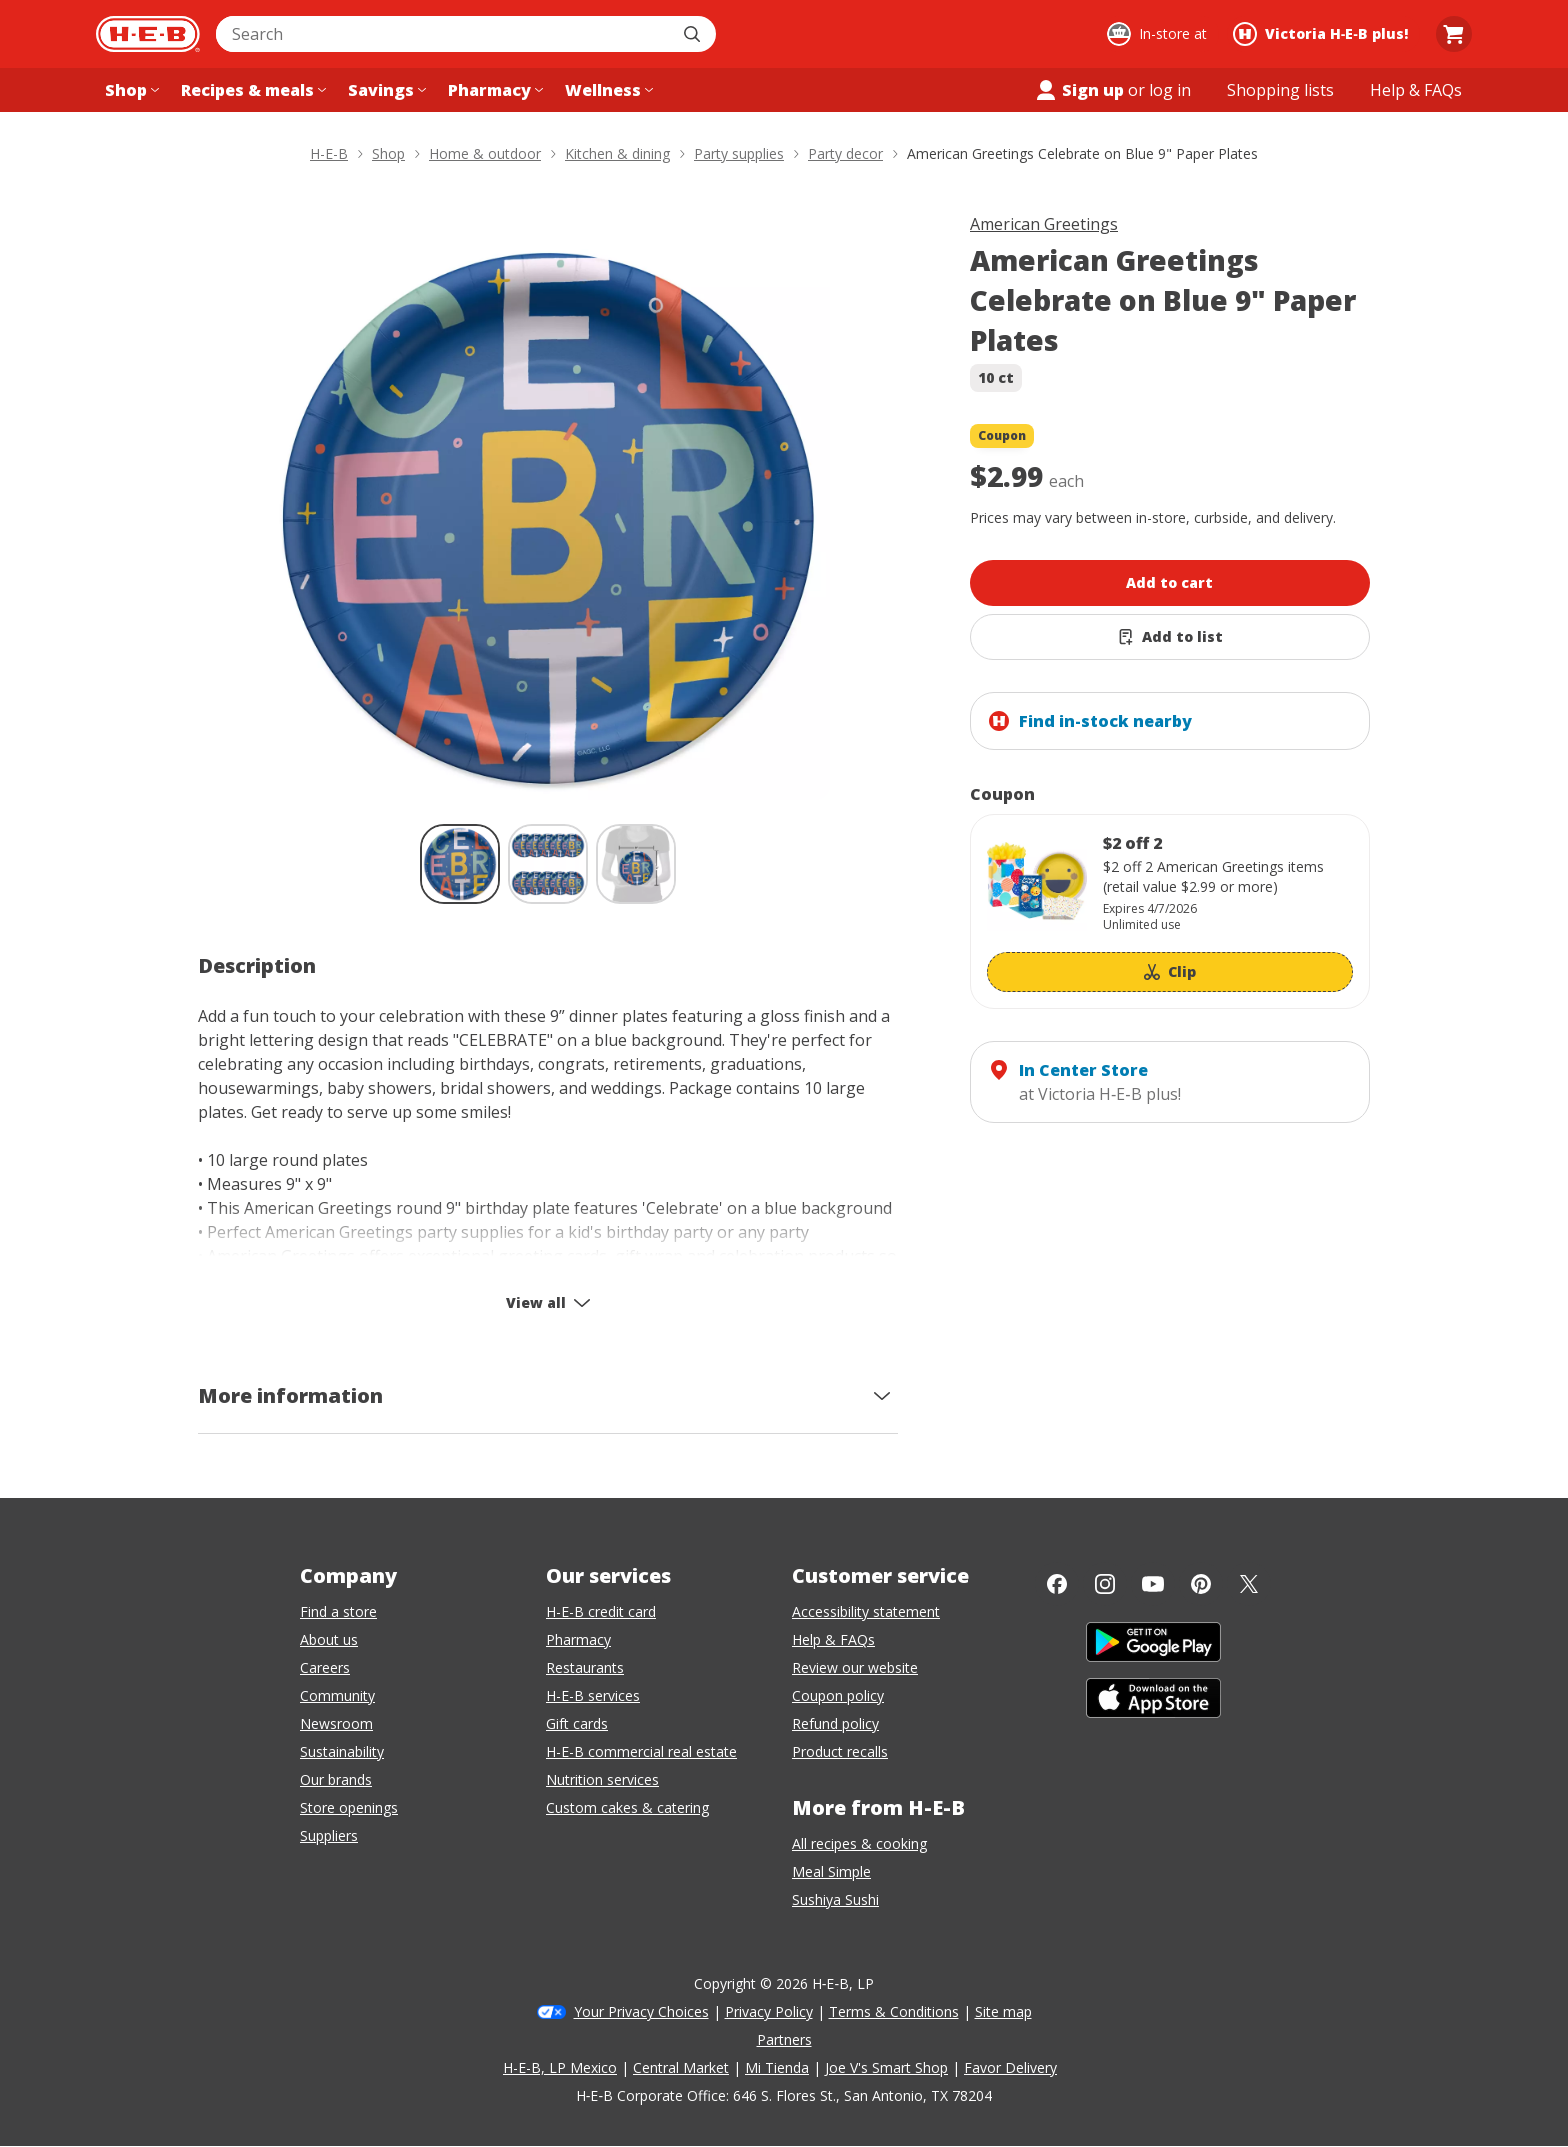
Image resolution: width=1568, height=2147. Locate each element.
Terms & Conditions (894, 2011)
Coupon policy (838, 1695)
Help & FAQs (833, 1639)
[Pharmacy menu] (493, 90)
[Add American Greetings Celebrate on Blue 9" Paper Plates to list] (1170, 637)
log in (1170, 90)
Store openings (349, 1807)
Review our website (855, 1667)
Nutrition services (602, 1779)
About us (329, 1639)
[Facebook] (1057, 1584)
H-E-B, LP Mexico (560, 2067)
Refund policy (835, 1723)
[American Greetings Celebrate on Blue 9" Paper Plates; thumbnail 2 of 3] (548, 864)
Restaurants (585, 1667)
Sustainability (342, 1751)
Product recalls (840, 1751)
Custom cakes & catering (627, 1807)
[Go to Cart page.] (1454, 34)
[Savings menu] (385, 90)
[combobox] (444, 34)
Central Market (681, 2067)
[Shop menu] (130, 90)
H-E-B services (593, 1695)
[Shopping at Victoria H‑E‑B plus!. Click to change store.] (1323, 34)
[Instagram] (1105, 1584)
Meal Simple (831, 1871)
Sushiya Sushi (835, 1899)
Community (337, 1695)
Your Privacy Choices (641, 2011)
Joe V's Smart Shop (886, 2067)
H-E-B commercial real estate (641, 1751)
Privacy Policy (769, 2011)
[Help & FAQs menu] (1416, 90)
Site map (1003, 2011)
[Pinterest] (1201, 1584)
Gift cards (577, 1723)
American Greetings (1044, 224)
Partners (784, 2039)
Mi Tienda (777, 2067)
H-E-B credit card (601, 1611)
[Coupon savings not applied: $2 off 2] (1170, 911)
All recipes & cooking (859, 1843)
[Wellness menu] (607, 90)
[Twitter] (1249, 1584)
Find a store (338, 1611)
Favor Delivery (1010, 2067)
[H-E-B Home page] (148, 34)
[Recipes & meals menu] (251, 90)
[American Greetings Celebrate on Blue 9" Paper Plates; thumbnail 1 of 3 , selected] (460, 864)
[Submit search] (694, 34)
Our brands (336, 1779)
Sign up (1079, 90)
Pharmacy (578, 1639)
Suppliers (329, 1835)
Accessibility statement (866, 1611)
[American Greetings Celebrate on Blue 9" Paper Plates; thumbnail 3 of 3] (636, 864)
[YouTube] (1153, 1584)
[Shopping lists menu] (1280, 90)
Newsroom (336, 1723)
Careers (325, 1667)
